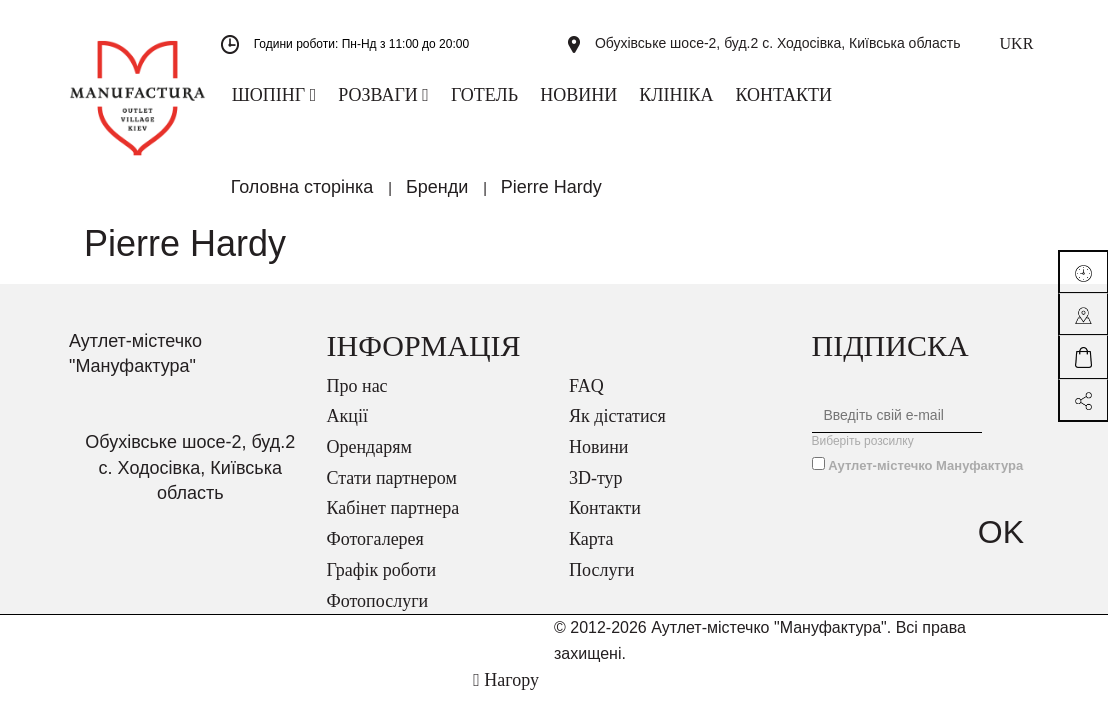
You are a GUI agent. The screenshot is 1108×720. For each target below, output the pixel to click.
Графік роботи (382, 583)
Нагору (506, 693)
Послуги (601, 583)
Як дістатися (617, 429)
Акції (347, 429)
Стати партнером (392, 491)
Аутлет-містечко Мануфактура (925, 478)
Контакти (605, 521)
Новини (598, 460)
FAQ (586, 399)
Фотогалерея (375, 552)
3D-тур (596, 491)
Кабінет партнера (393, 521)
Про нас (357, 399)
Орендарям (369, 460)
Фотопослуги (378, 614)
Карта (591, 552)
